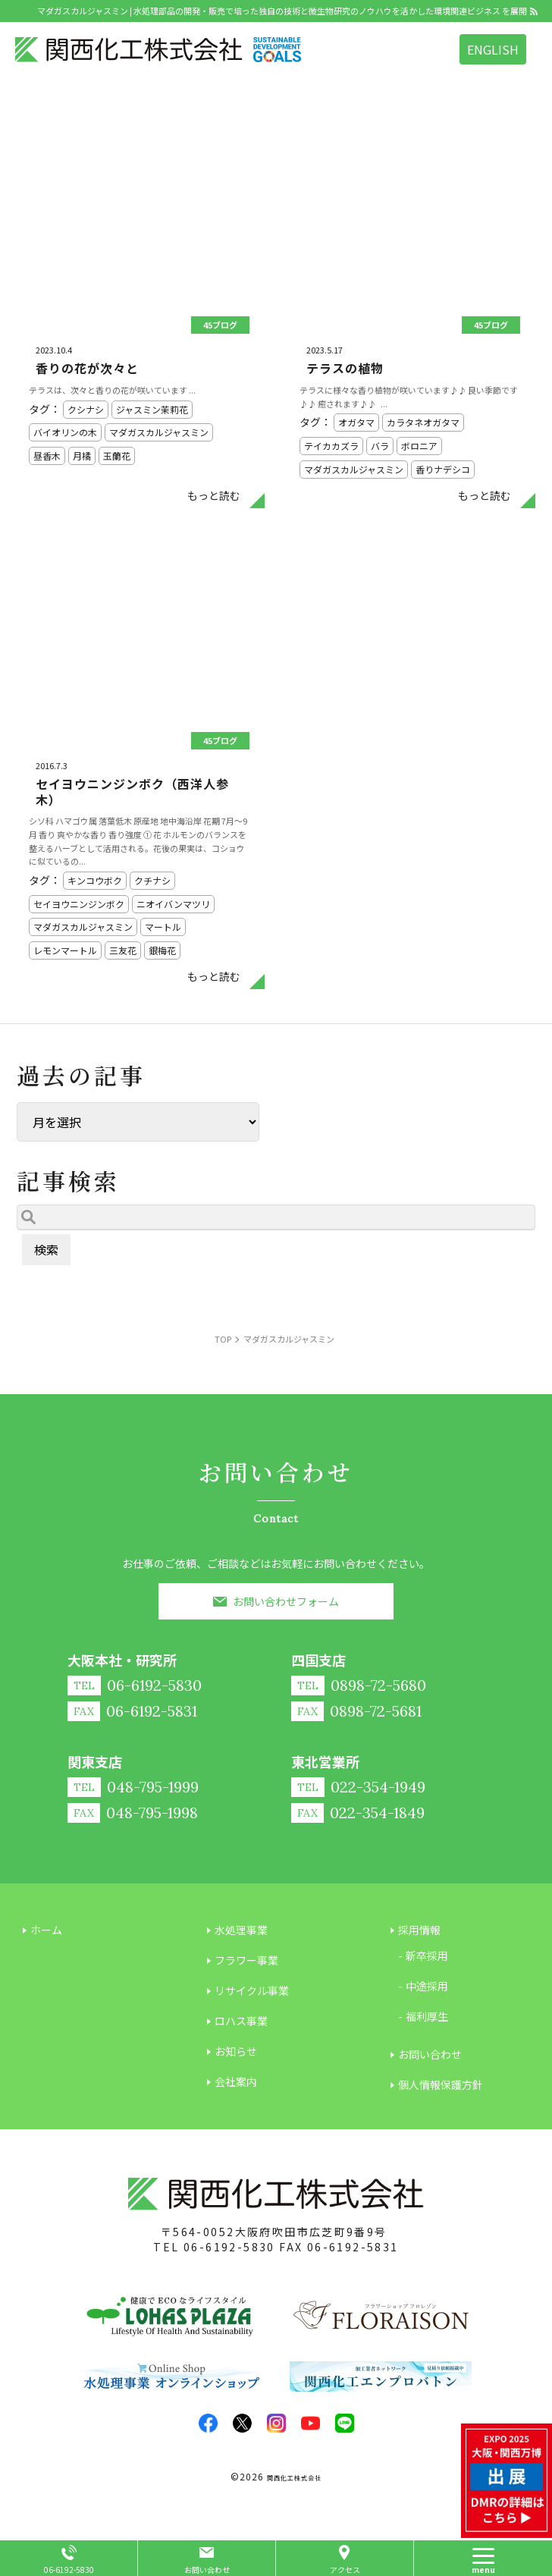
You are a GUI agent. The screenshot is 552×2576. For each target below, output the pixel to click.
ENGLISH (493, 49)
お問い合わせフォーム (286, 1601)
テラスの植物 (345, 368)
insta (276, 2423)
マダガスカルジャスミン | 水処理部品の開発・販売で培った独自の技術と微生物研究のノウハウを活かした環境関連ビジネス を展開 (282, 11)
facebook (208, 2423)
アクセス (345, 2569)
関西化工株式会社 (294, 2478)
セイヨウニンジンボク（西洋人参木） (132, 791)
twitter (242, 2423)
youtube (310, 2423)
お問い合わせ (207, 2569)
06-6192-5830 (229, 2246)
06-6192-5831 (353, 2246)
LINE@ (344, 2423)
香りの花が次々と (87, 368)
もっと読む (213, 495)
